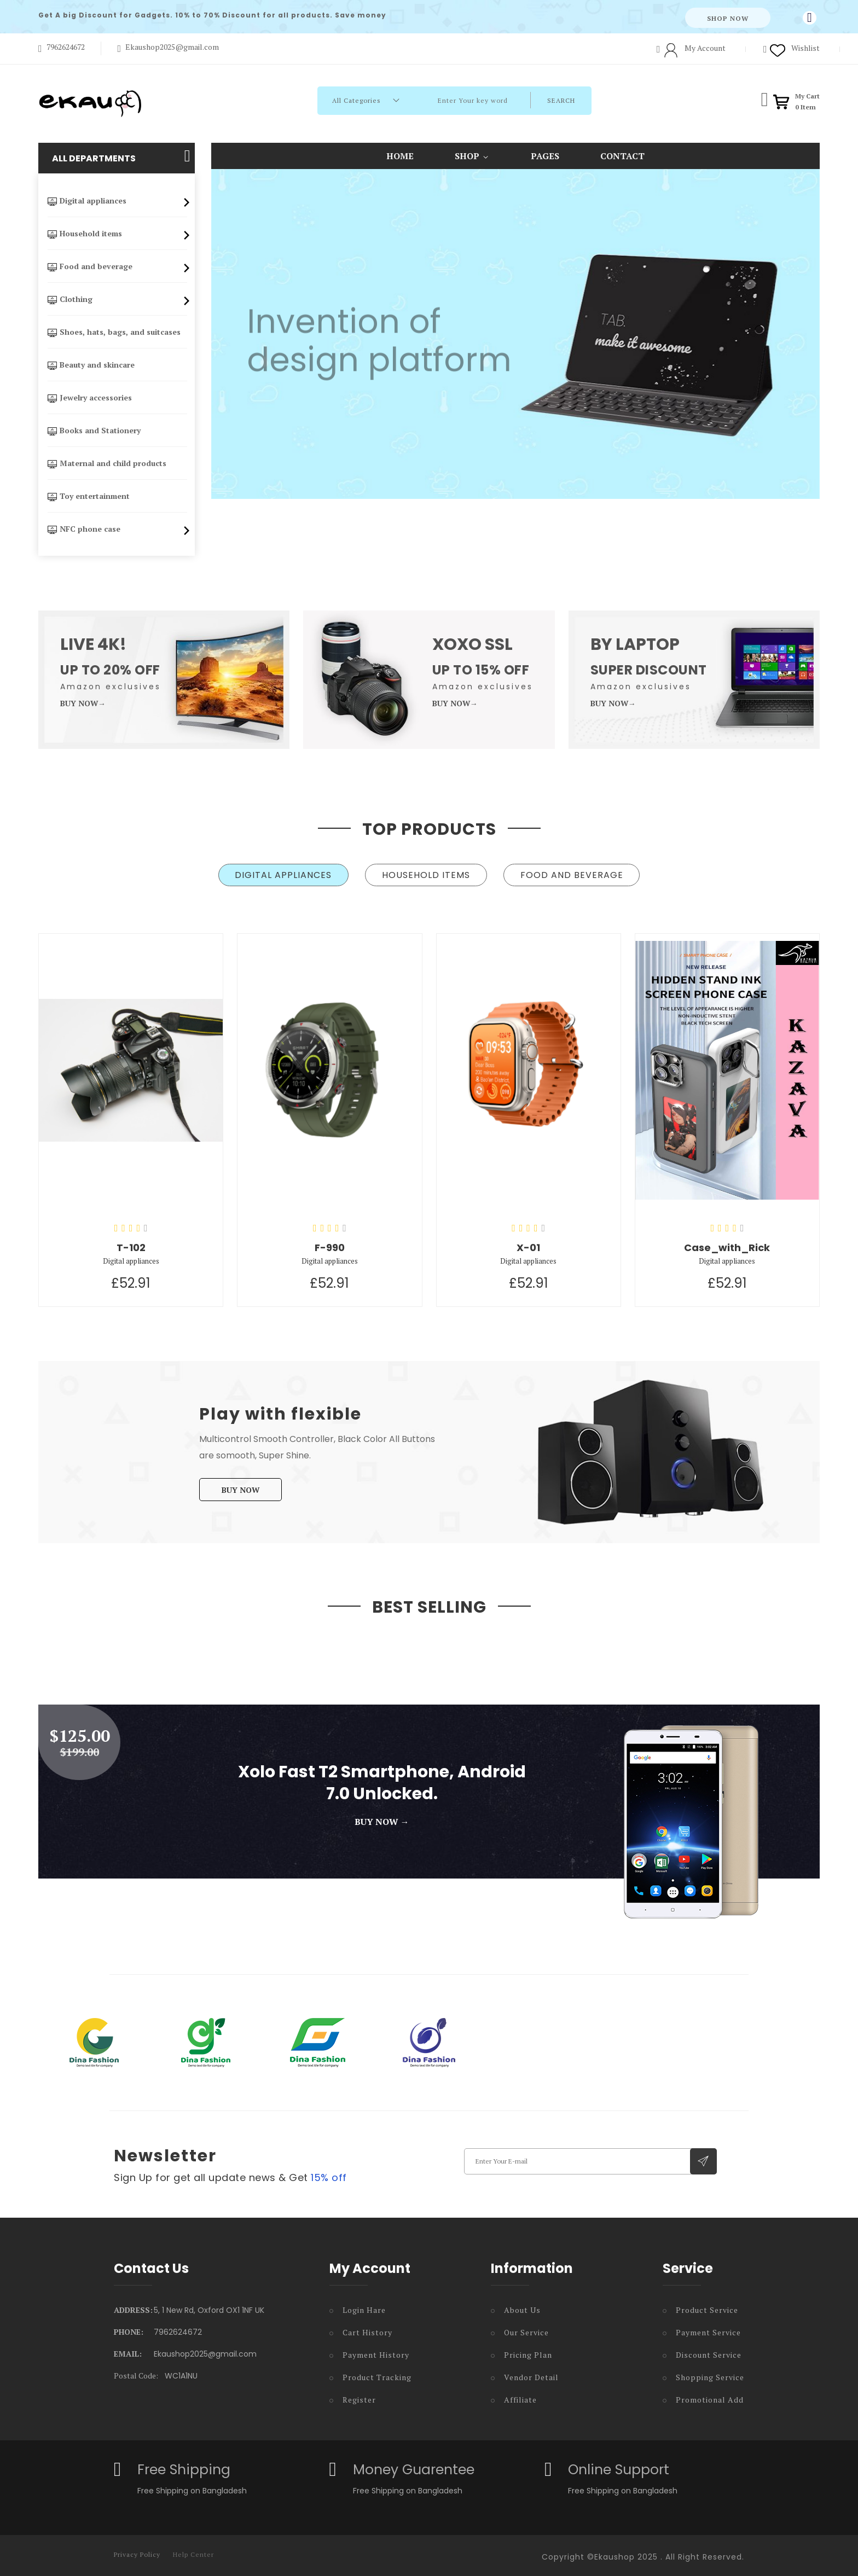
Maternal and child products (103, 463)
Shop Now (728, 18)
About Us (522, 2306)
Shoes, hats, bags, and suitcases (110, 332)
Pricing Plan (528, 2351)
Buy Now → (382, 1818)
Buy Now (240, 1486)
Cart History (367, 2329)
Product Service (707, 2306)
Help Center (193, 2551)
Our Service (526, 2329)
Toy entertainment (85, 496)
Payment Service (708, 2329)
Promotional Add (710, 2396)
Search (592, 100)
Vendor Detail (531, 2374)
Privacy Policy (137, 2551)
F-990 (330, 1244)
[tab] (278, 875)
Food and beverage (116, 268)
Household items (116, 235)
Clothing (116, 301)
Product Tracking (377, 2374)
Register (359, 2396)
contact (622, 156)
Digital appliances (116, 203)
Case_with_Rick (727, 1244)
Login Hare (364, 2306)
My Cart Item (807, 101)
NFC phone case (116, 529)
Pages (545, 156)
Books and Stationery (90, 430)
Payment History (376, 2351)
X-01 (528, 1244)
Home (400, 156)
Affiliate (520, 2396)
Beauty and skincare (87, 364)
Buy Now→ (83, 703)
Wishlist (791, 48)
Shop (472, 155)
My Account (691, 48)
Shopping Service (710, 2374)
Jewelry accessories (86, 397)
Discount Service (708, 2351)
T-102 (131, 1244)
